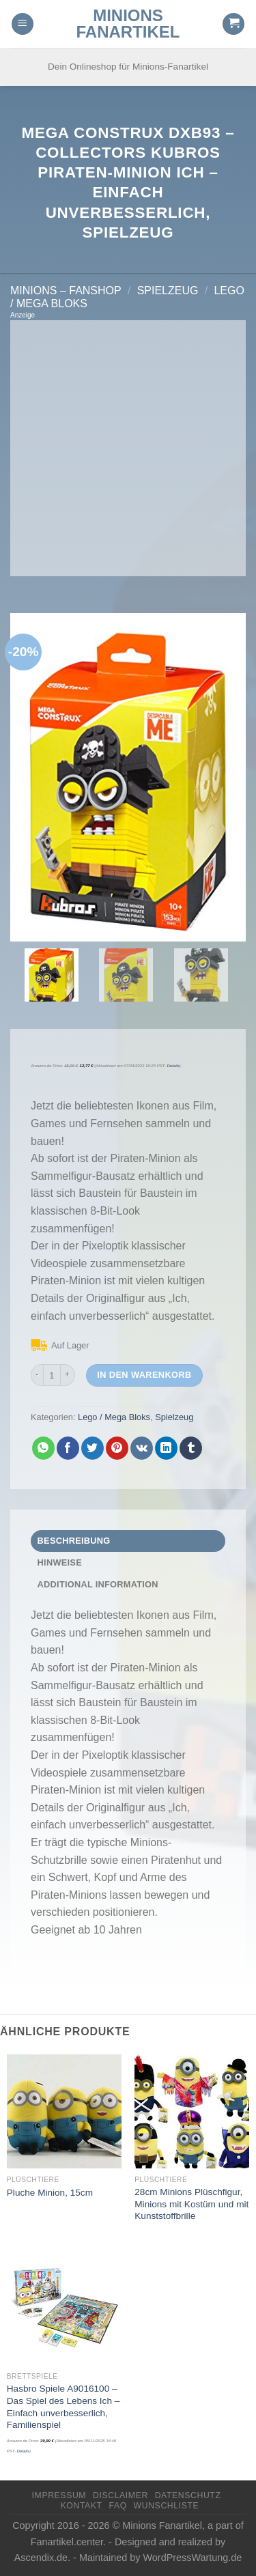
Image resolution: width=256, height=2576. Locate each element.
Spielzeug (168, 290)
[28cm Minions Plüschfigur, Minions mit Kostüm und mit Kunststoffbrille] (191, 2111)
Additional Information (98, 1584)
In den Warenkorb (144, 1375)
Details (173, 1066)
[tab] (128, 1541)
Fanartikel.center (67, 2541)
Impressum (59, 2495)
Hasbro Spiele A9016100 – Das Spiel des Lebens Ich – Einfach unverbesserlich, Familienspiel (63, 2406)
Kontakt (81, 2505)
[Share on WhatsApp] (43, 1448)
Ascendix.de (41, 2557)
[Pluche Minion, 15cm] (64, 2111)
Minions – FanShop (66, 290)
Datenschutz (188, 2495)
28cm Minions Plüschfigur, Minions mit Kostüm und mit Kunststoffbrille (191, 2204)
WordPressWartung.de (192, 2557)
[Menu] (22, 24)
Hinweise (60, 1562)
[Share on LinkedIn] (166, 1448)
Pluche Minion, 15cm (50, 2193)
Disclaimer (120, 2495)
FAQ (117, 2505)
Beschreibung (74, 1540)
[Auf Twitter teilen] (92, 1448)
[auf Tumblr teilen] (191, 1448)
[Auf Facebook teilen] (68, 1448)
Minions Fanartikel (128, 24)
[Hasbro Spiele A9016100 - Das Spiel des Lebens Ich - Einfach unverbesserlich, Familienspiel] (64, 2308)
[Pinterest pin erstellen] (117, 1448)
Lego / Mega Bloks (114, 1417)
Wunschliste (166, 2505)
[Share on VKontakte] (141, 1448)
